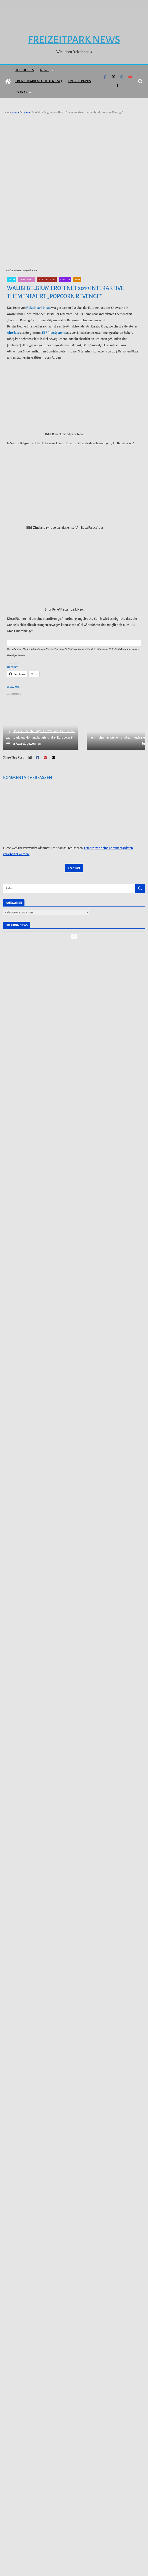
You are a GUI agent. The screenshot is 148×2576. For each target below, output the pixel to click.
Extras (21, 81)
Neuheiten (65, 207)
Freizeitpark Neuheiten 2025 (38, 70)
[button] (51, 59)
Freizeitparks (79, 70)
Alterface (13, 260)
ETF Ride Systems (54, 260)
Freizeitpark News (74, 28)
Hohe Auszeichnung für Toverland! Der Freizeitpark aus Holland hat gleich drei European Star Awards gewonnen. (37, 661)
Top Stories (24, 59)
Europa (11, 207)
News (44, 59)
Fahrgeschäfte (27, 207)
